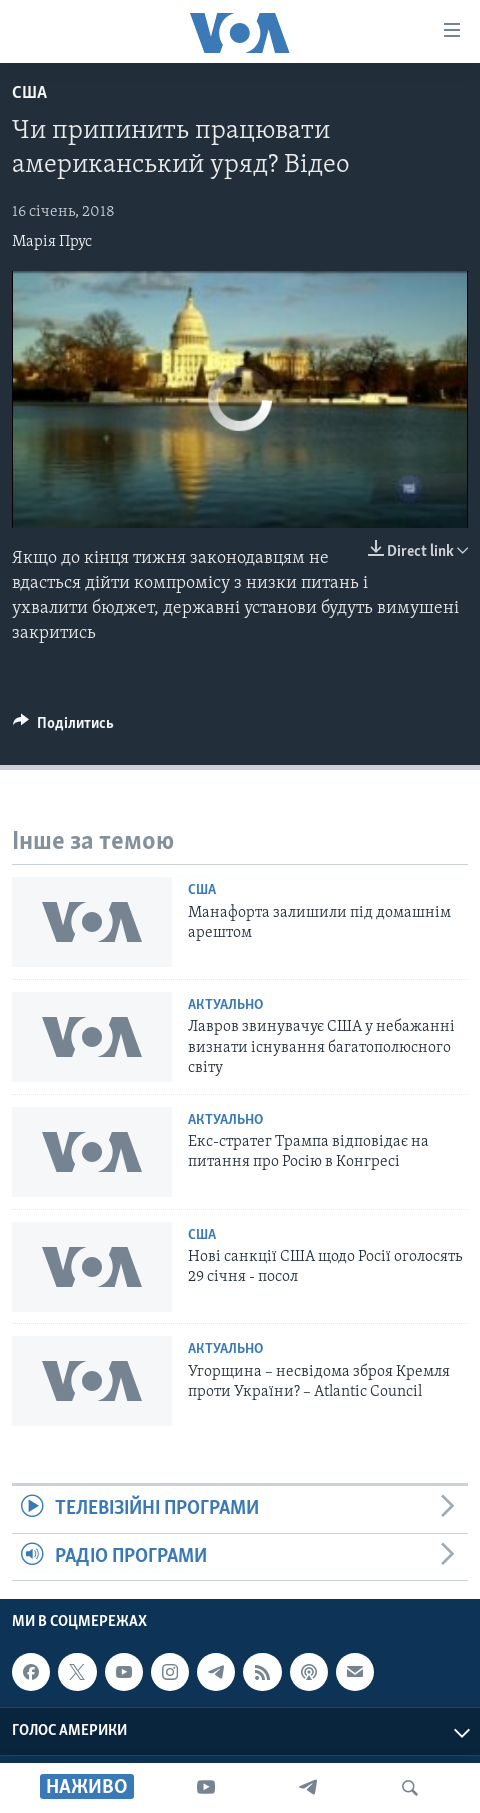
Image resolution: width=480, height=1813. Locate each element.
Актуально (225, 1005)
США (29, 93)
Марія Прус (52, 242)
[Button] (63, 728)
